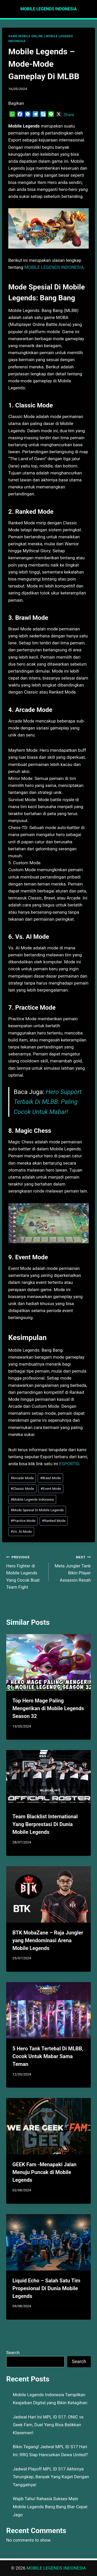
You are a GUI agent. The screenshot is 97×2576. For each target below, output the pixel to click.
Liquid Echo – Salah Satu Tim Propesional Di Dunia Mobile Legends (46, 2288)
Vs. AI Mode (21, 1531)
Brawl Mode (50, 1478)
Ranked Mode (53, 1520)
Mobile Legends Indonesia (32, 1499)
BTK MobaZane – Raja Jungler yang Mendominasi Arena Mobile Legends (47, 1940)
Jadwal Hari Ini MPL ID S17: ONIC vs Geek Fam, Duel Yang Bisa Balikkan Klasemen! (48, 2424)
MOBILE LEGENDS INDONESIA (54, 267)
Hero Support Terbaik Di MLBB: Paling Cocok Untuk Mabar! (47, 1101)
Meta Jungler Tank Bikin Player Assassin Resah (72, 1568)
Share (69, 114)
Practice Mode (23, 1520)
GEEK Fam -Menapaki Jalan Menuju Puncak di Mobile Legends (44, 2172)
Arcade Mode (22, 1478)
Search (13, 2352)
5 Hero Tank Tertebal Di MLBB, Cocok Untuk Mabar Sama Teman (47, 2056)
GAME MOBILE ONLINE (25, 36)
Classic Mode (22, 1488)
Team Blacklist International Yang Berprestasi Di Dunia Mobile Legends (45, 1824)
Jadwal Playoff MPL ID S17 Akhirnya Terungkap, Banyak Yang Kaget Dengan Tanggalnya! (51, 2476)
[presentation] (48, 1662)
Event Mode (51, 1488)
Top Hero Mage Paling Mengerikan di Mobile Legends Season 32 (48, 1708)
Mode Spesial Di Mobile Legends (37, 1510)
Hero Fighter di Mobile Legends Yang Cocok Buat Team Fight (25, 1571)
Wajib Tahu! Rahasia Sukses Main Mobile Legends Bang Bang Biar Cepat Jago (50, 2506)
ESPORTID (69, 1463)
